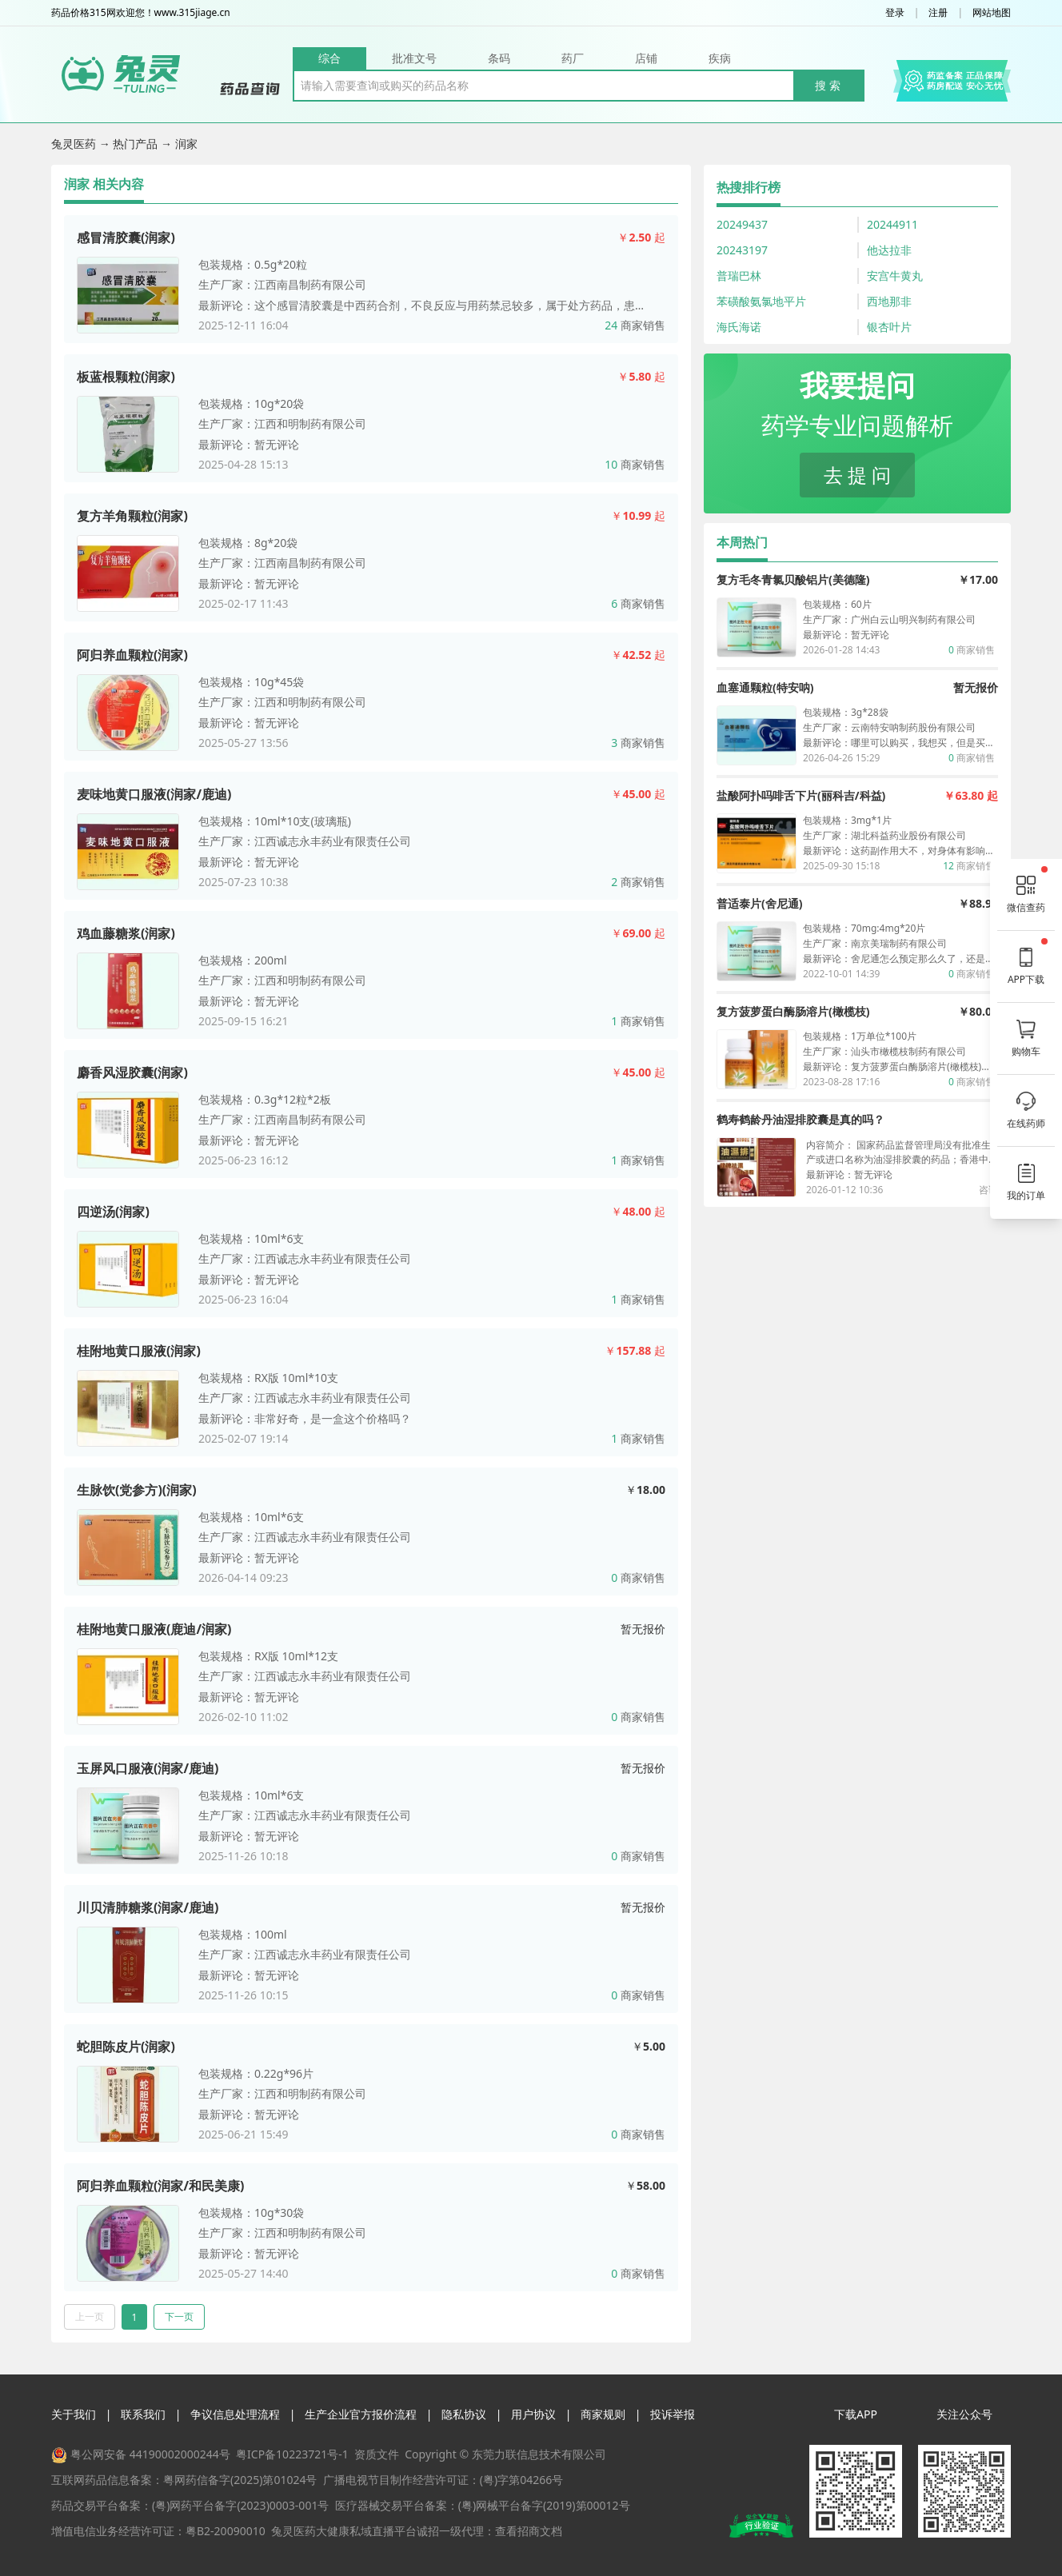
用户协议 (533, 2414)
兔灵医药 (75, 143)
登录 (894, 12)
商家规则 (603, 2414)
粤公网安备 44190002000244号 (150, 2454)
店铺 (646, 58)
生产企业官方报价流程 (361, 2414)
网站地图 (991, 12)
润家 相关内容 (104, 184)
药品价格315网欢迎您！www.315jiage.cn (140, 12)
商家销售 (635, 325)
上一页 (89, 2316)
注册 (938, 12)
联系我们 (143, 2414)
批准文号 (414, 58)
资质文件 (376, 2454)
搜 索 (827, 85)
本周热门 (742, 542)
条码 (499, 58)
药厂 (572, 58)
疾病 (720, 58)
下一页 (179, 2316)
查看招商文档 (528, 2530)
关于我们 (73, 2414)
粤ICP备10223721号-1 (292, 2454)
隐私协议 (463, 2414)
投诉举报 (672, 2414)
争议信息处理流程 (235, 2414)
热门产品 (137, 143)
